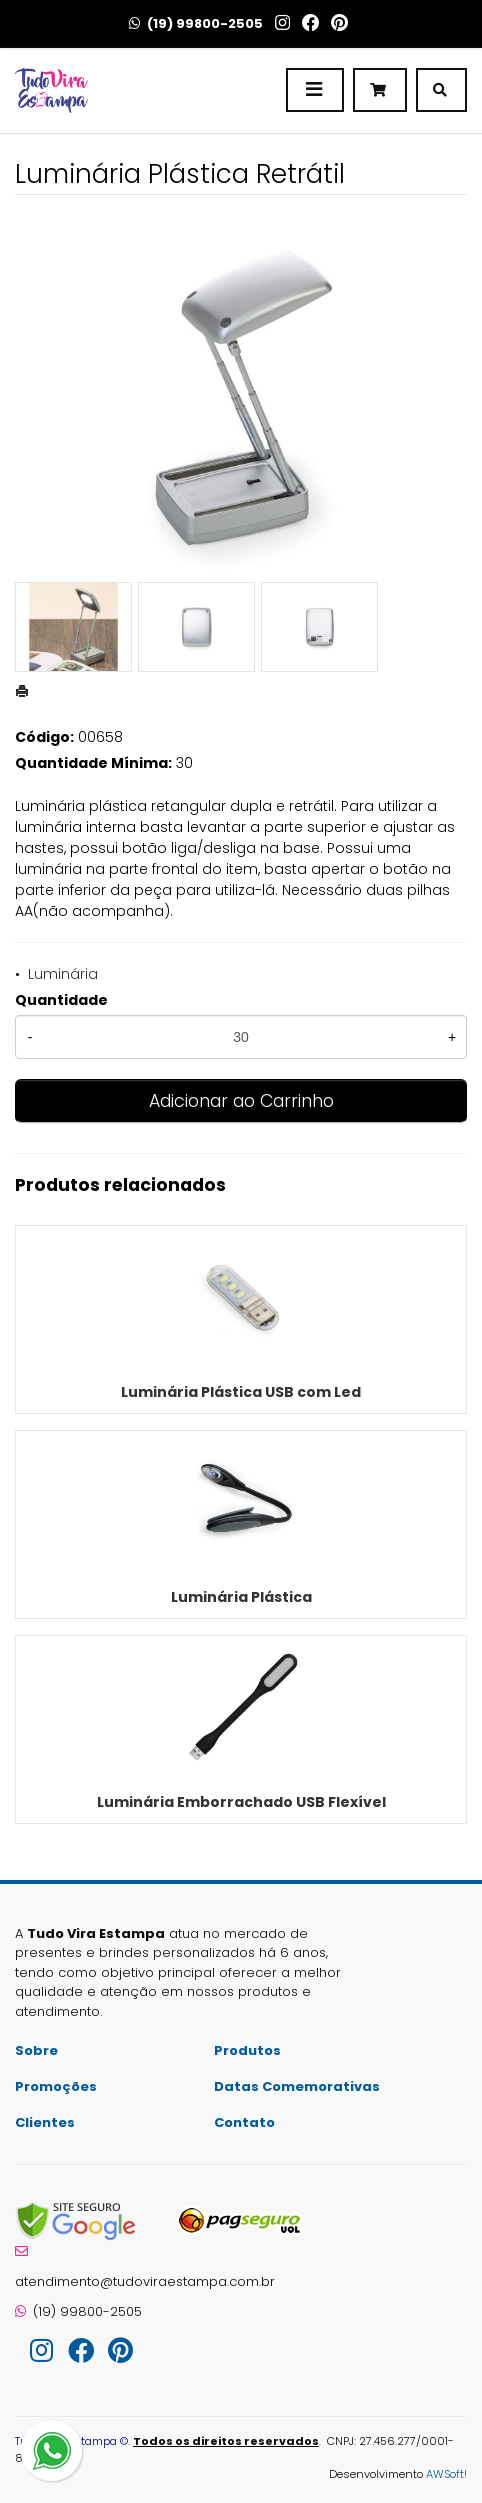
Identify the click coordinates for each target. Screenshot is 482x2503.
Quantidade (61, 1000)
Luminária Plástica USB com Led (241, 1392)
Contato (244, 2122)
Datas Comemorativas (297, 2086)
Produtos (247, 2050)
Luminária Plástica (241, 1597)
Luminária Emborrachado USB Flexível (241, 1802)
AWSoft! (446, 2474)
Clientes (45, 2122)
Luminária (63, 974)
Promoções (56, 2086)
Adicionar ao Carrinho (241, 1101)
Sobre (36, 2050)
